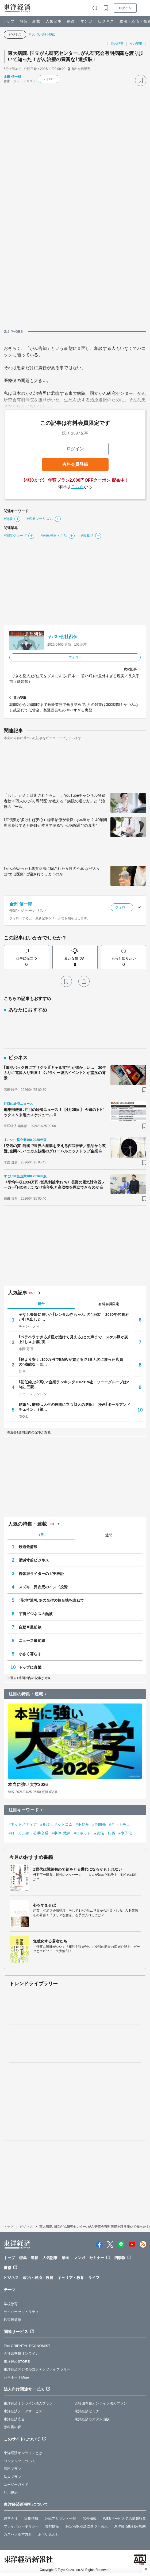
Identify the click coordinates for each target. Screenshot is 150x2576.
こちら (77, 486)
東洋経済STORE (17, 2362)
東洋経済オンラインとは (23, 2453)
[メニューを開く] (143, 8)
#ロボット (82, 1833)
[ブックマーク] (140, 80)
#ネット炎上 (119, 1824)
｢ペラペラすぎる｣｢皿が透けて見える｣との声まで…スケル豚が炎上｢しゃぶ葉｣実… (73, 1339)
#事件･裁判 (61, 1833)
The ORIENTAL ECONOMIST (27, 2346)
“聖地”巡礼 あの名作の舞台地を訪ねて (51, 1600)
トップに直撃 (30, 1667)
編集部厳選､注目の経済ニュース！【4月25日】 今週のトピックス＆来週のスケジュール (53, 1112)
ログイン (125, 8)
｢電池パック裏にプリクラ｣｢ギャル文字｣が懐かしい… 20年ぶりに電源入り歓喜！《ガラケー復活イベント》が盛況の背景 (55, 1072)
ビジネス (106, 21)
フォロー (49, 79)
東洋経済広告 (14, 2419)
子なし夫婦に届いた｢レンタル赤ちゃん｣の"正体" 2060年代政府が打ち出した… (74, 1316)
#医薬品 (87, 535)
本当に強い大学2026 (28, 1784)
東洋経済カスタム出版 (92, 2419)
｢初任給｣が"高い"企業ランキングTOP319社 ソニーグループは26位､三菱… (74, 1384)
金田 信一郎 (12, 76)
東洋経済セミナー (89, 2411)
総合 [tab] (41, 1304)
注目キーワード (24, 1810)
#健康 (8, 519)
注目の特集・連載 (26, 1694)
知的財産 (52, 2526)
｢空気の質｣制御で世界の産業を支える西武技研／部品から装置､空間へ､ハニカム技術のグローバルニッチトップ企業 (55, 1148)
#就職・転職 (104, 1833)
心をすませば (44, 1905)
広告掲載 (90, 2519)
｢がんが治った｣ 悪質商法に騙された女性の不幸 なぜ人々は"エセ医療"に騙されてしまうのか (52, 871)
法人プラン (12, 2477)
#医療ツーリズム (40, 519)
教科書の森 (12, 2427)
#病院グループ (15, 535)
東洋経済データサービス (23, 2411)
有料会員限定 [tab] (108, 1304)
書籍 (7, 2268)
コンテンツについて (19, 2461)
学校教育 (11, 2304)
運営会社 (11, 2519)
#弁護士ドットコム (56, 1824)
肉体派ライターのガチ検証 (41, 1573)
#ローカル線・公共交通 (28, 1833)
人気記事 (54, 21)
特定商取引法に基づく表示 (86, 2526)
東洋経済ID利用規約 (130, 2526)
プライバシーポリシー (21, 2526)
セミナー (96, 2258)
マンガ (86, 21)
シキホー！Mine (16, 2377)
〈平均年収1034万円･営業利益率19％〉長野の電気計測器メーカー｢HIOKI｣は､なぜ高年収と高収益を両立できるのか (54, 1185)
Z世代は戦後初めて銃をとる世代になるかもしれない (77, 1869)
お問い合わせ (48, 2534)
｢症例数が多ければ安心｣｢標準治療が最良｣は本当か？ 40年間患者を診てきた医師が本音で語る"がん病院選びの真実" (55, 823)
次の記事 (135, 44)
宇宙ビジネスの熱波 (36, 1614)
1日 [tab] (41, 1535)
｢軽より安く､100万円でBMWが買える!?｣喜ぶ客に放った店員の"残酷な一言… (71, 1361)
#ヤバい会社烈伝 (42, 34)
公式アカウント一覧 (60, 2519)
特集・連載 (30, 21)
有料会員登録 (75, 464)
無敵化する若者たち (50, 1941)
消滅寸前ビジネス (34, 1560)
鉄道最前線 (28, 1547)
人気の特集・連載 (27, 1524)
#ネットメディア (23, 1824)
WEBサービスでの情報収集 (124, 2519)
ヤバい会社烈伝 (62, 636)
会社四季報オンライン (21, 2354)
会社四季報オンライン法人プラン (101, 2403)
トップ (9, 21)
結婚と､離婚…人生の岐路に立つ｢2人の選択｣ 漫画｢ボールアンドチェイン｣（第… (74, 1406)
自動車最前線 (30, 1627)
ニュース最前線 (32, 1640)
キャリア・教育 (70, 2277)
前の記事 (117, 44)
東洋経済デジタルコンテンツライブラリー (37, 2369)
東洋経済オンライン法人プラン (28, 2403)
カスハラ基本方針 (18, 2534)
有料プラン (12, 2469)
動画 (71, 21)
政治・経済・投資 (38, 2277)
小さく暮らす (30, 1654)
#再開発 (99, 1824)
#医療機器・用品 (54, 535)
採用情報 (31, 2519)
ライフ (93, 2277)
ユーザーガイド (16, 2485)
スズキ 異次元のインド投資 (43, 1587)
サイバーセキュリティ (21, 2312)
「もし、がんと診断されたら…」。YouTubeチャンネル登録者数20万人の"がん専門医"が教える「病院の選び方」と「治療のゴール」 (54, 801)
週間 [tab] (108, 1535)
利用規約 (11, 2493)
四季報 (119, 2258)
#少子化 (125, 1833)
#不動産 (82, 1824)
